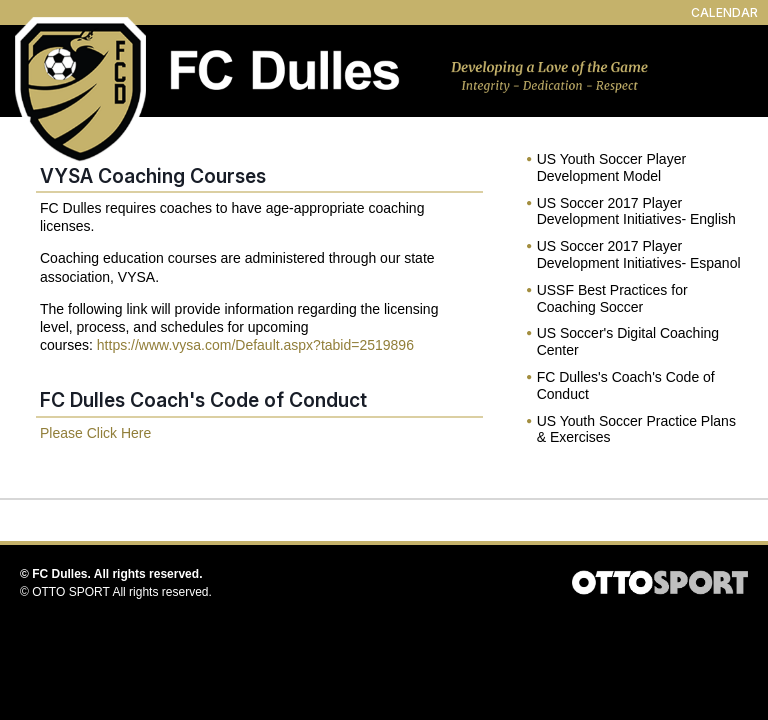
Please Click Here (95, 433)
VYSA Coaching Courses (153, 176)
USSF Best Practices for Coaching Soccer (612, 298)
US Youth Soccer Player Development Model (611, 167)
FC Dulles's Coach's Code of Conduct (626, 385)
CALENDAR (724, 12)
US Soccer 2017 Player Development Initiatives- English (636, 211)
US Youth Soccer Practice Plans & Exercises (636, 429)
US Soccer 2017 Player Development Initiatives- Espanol (639, 254)
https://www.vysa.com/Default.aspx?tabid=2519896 (255, 345)
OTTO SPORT (71, 592)
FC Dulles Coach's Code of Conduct (203, 400)
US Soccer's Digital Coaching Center (628, 341)
